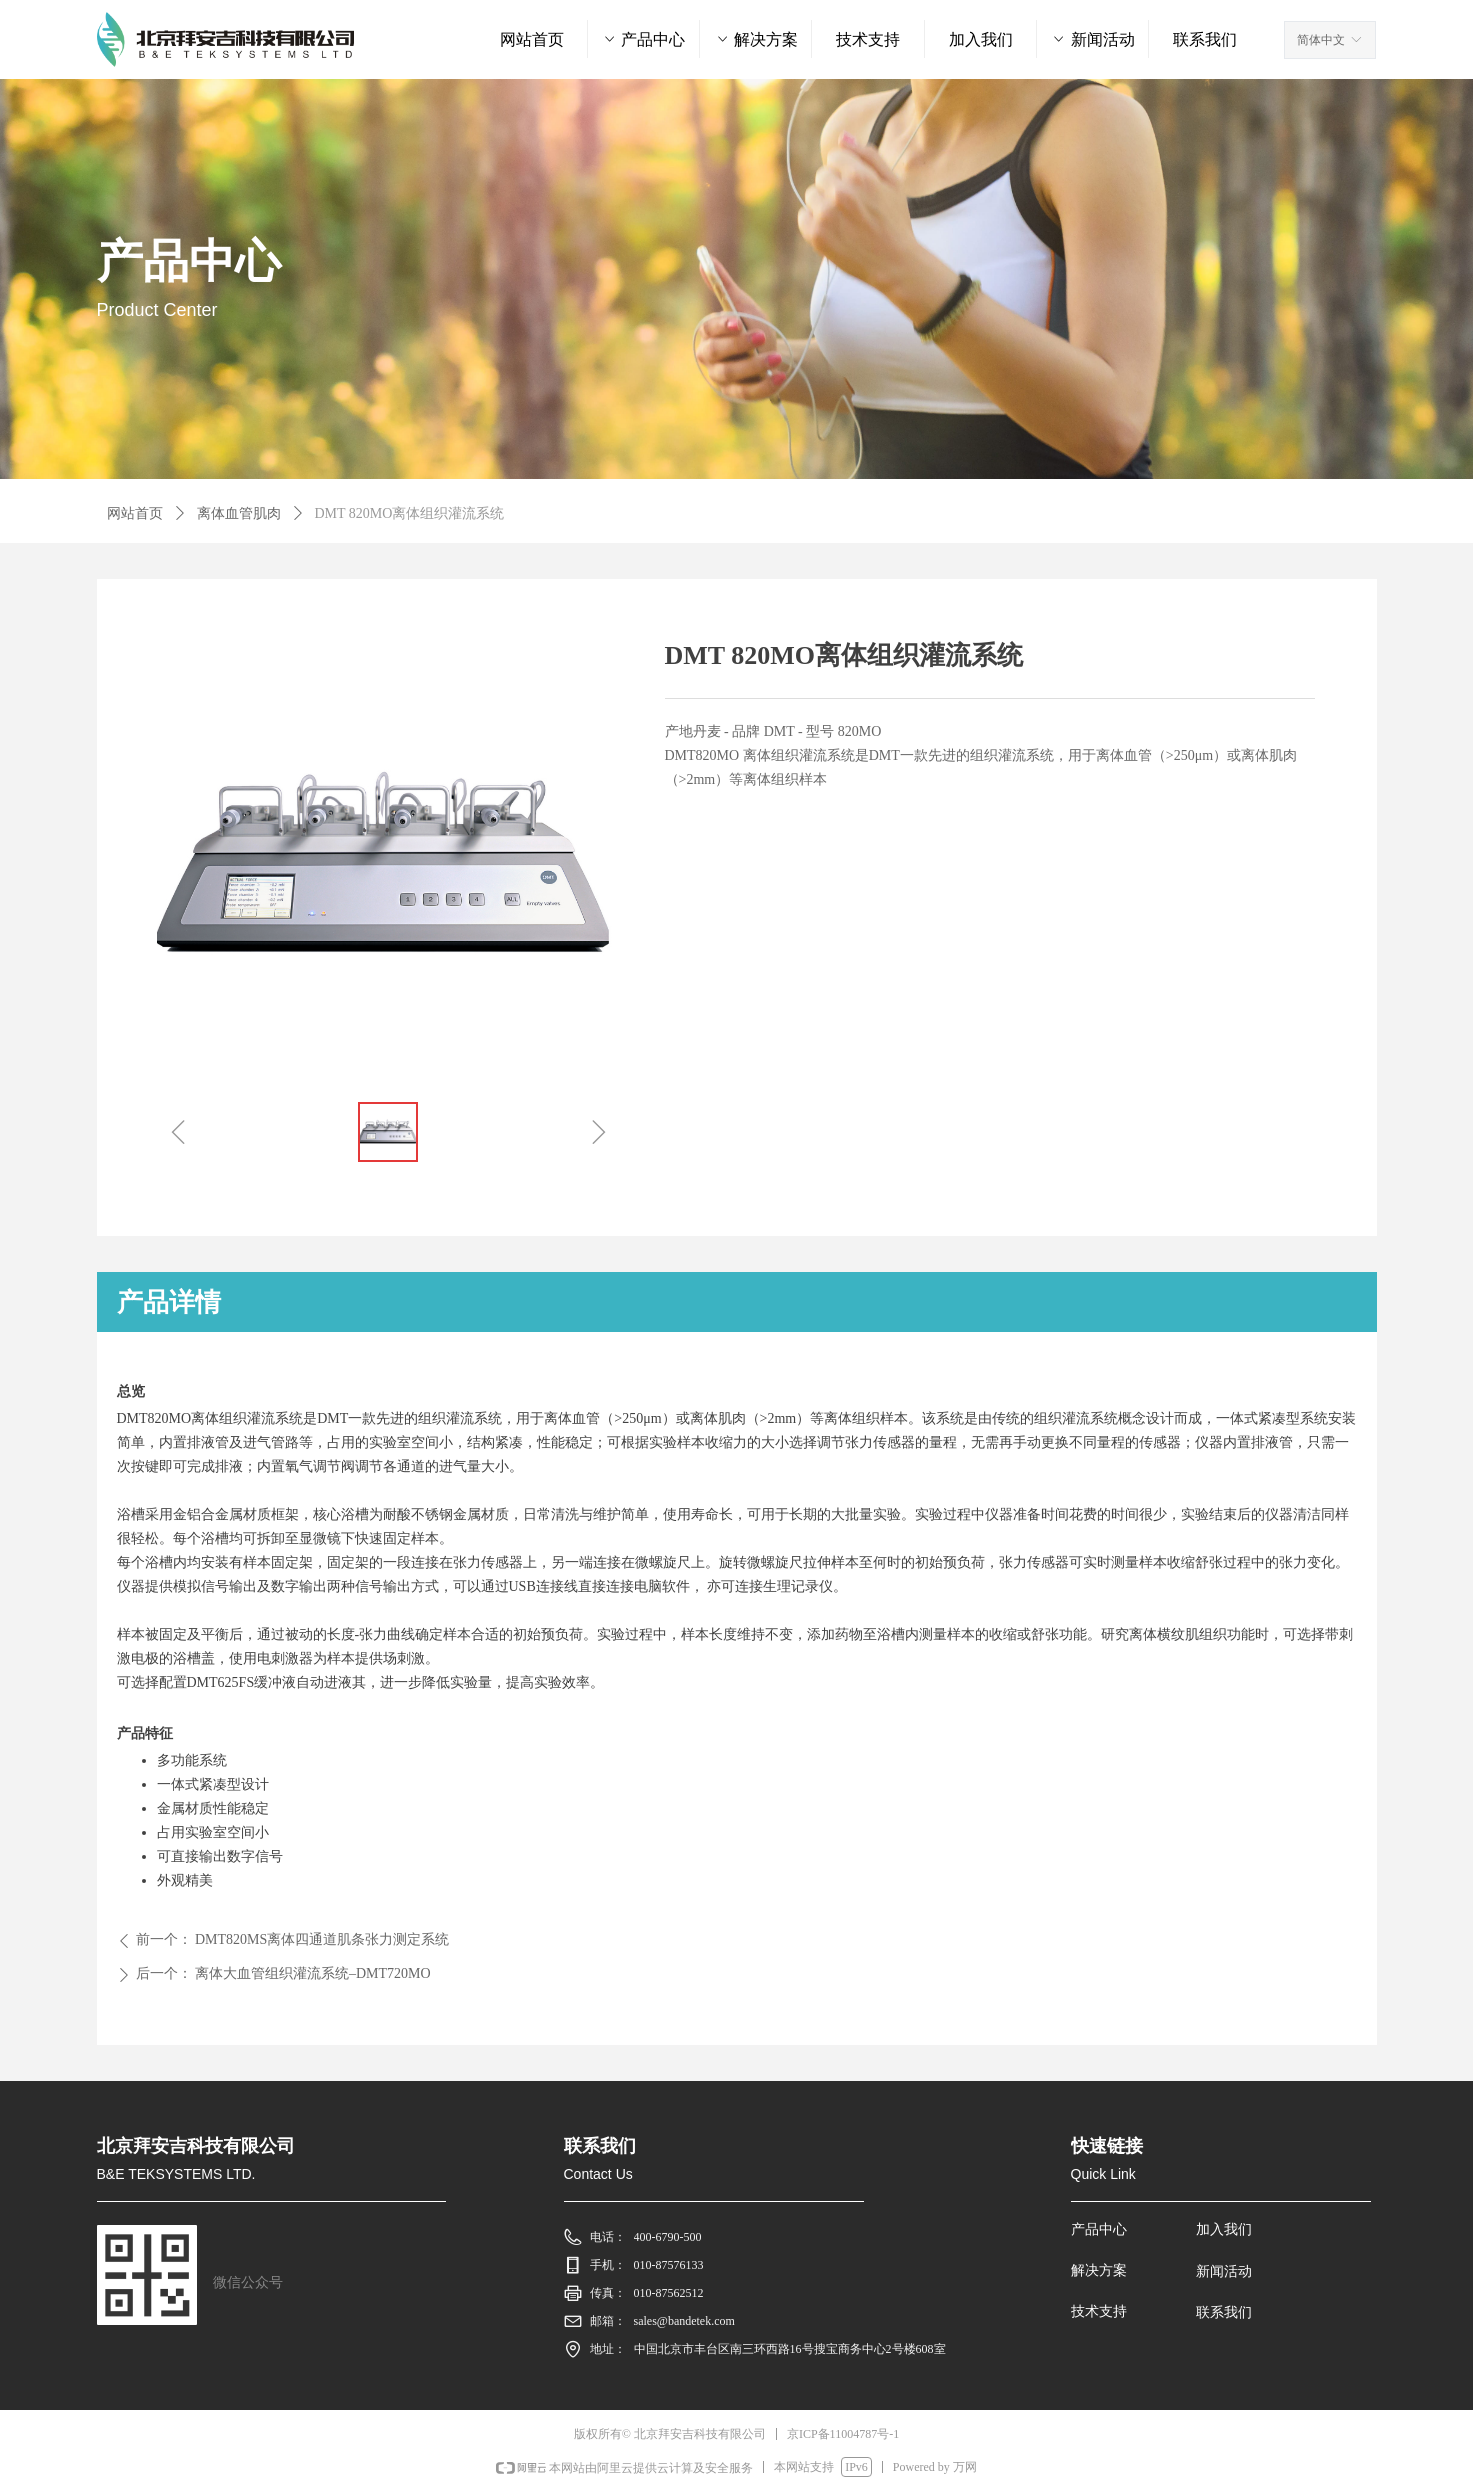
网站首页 (135, 513)
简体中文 (1321, 40)
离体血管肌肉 (239, 513)
